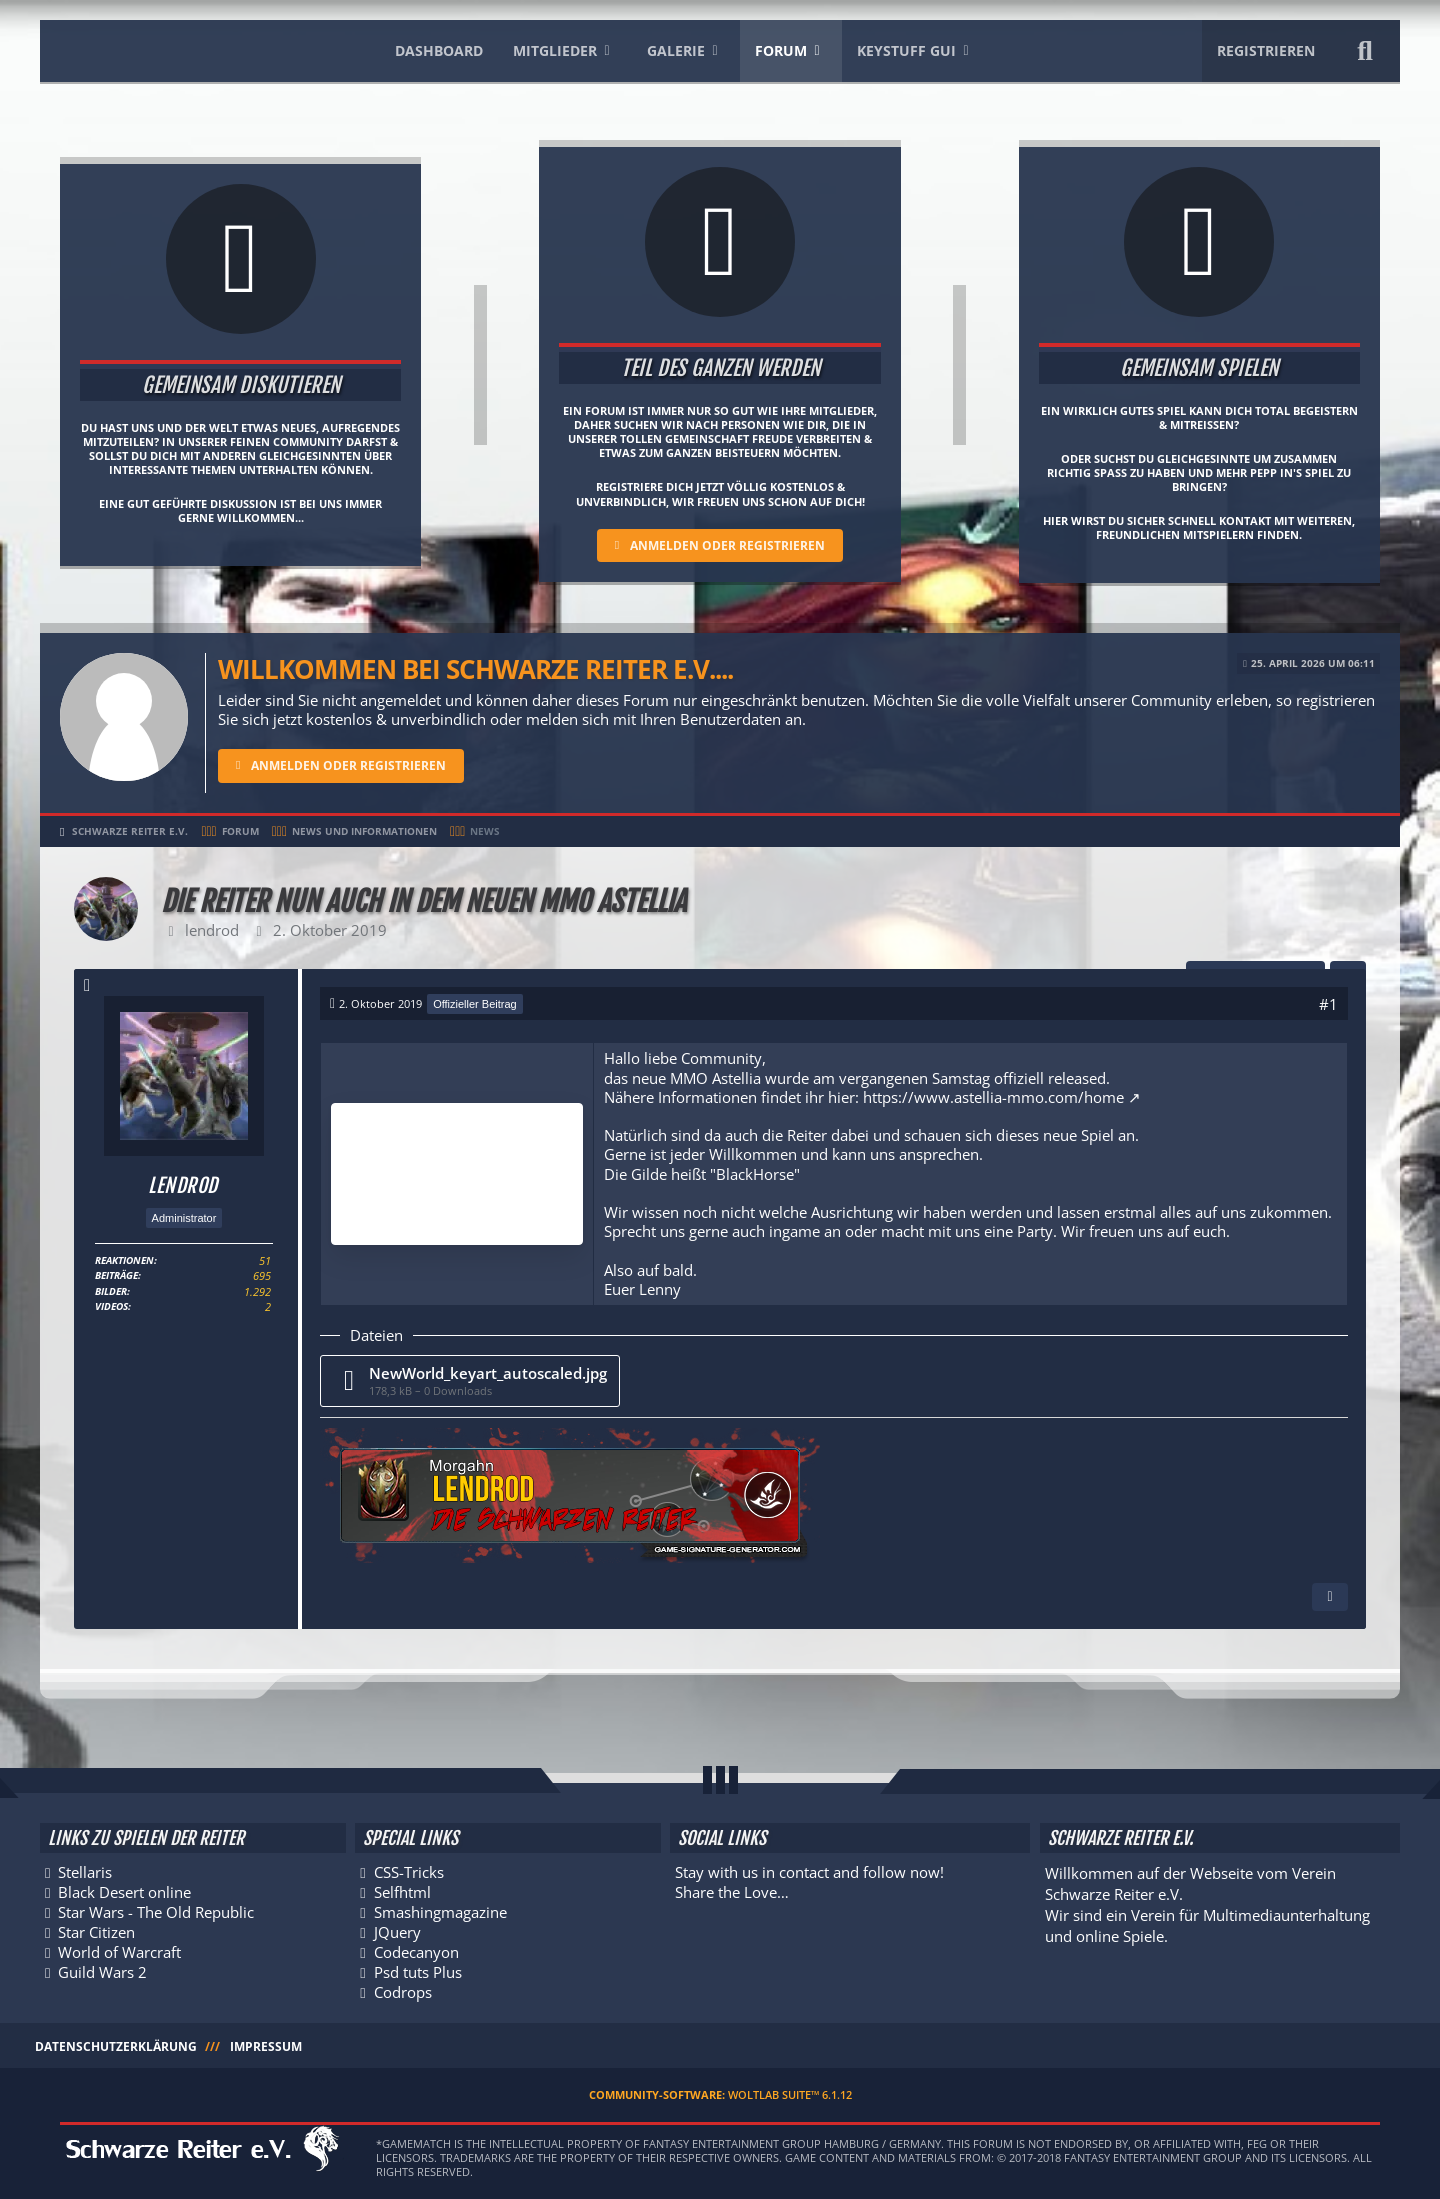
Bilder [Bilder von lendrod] (111, 1293)
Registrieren (1266, 50)
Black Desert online (124, 1889)
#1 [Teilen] (1328, 1004)
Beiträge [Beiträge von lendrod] (116, 1278)
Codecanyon (416, 1950)
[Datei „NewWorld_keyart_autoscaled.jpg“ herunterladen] (470, 1380)
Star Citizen (96, 1930)
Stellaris (85, 1868)
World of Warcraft (119, 1950)
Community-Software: (720, 2094)
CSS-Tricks (409, 1868)
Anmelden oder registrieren (727, 545)
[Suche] (1365, 51)
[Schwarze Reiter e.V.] (198, 47)
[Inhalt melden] (1330, 1597)
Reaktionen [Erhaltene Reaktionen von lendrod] (124, 1263)
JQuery (397, 1930)
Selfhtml (402, 1889)
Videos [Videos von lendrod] (111, 1308)
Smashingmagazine (440, 1909)
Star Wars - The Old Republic (156, 1909)
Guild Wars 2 (102, 1971)
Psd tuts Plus (418, 1971)
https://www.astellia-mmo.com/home (993, 1096)
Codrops (403, 1991)
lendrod (212, 930)
